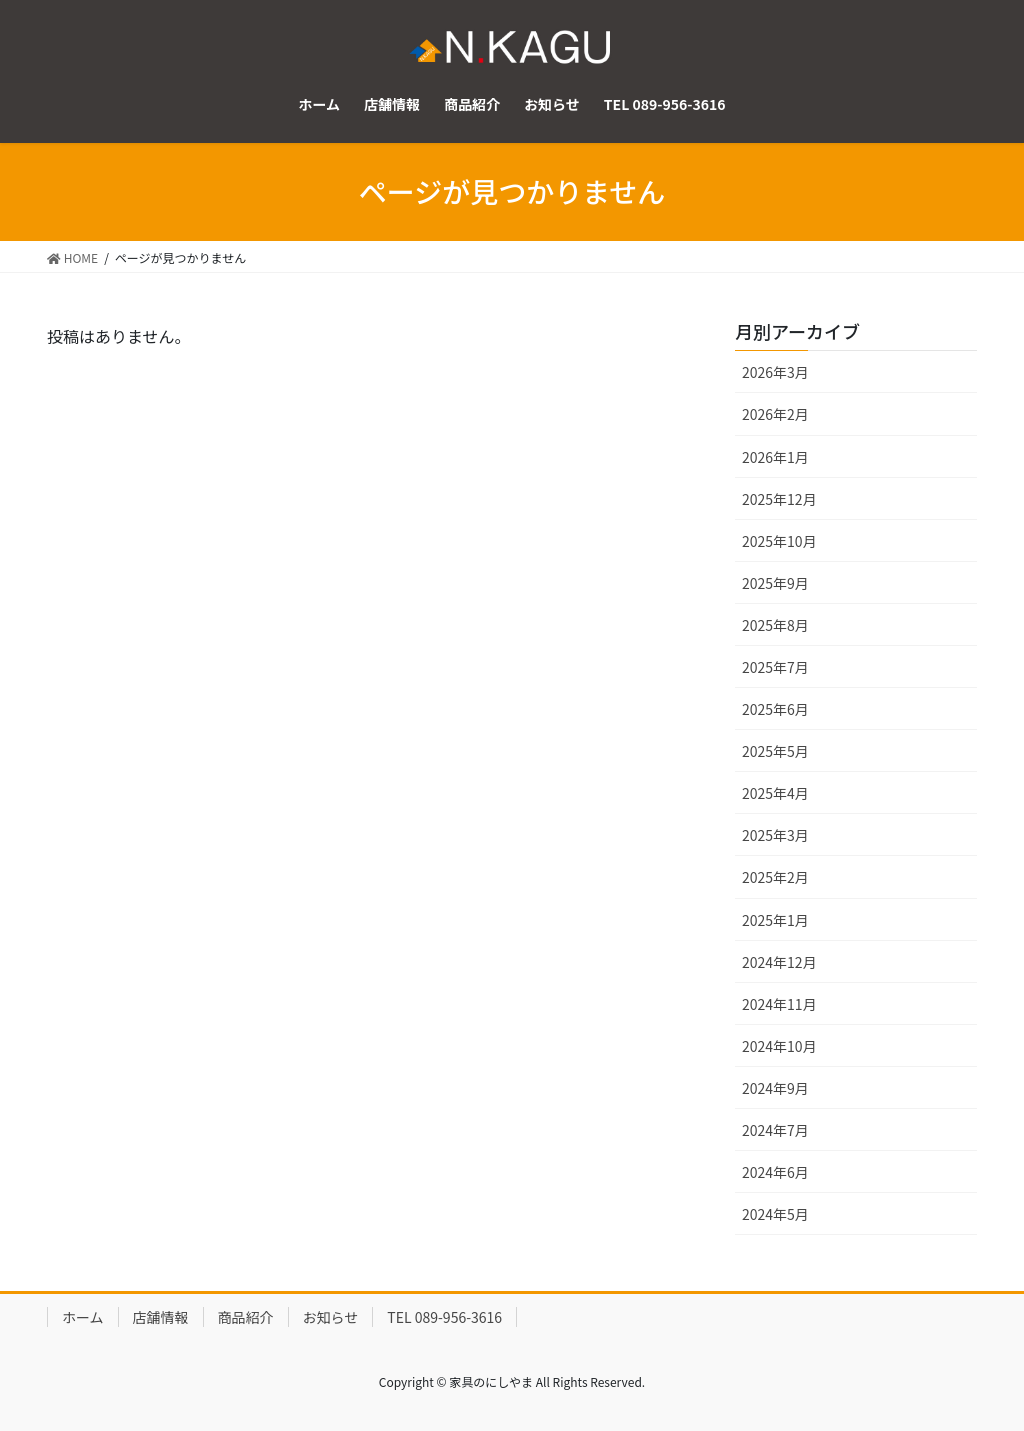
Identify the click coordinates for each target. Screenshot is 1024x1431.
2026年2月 (775, 414)
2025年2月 (775, 877)
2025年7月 (775, 667)
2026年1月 (775, 457)
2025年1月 (775, 920)
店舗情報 (161, 1317)
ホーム (83, 1317)
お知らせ (331, 1317)
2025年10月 (779, 541)
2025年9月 (775, 583)
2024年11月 (779, 1004)
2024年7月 (775, 1130)
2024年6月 (775, 1172)
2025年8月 (775, 625)
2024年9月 (775, 1088)
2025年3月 (775, 835)
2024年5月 (775, 1214)
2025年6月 (775, 709)
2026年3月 (775, 372)
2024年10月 (779, 1046)
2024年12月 (779, 962)
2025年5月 (775, 751)
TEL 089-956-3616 (444, 1317)
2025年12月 (779, 499)
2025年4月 (775, 793)
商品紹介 (246, 1317)
